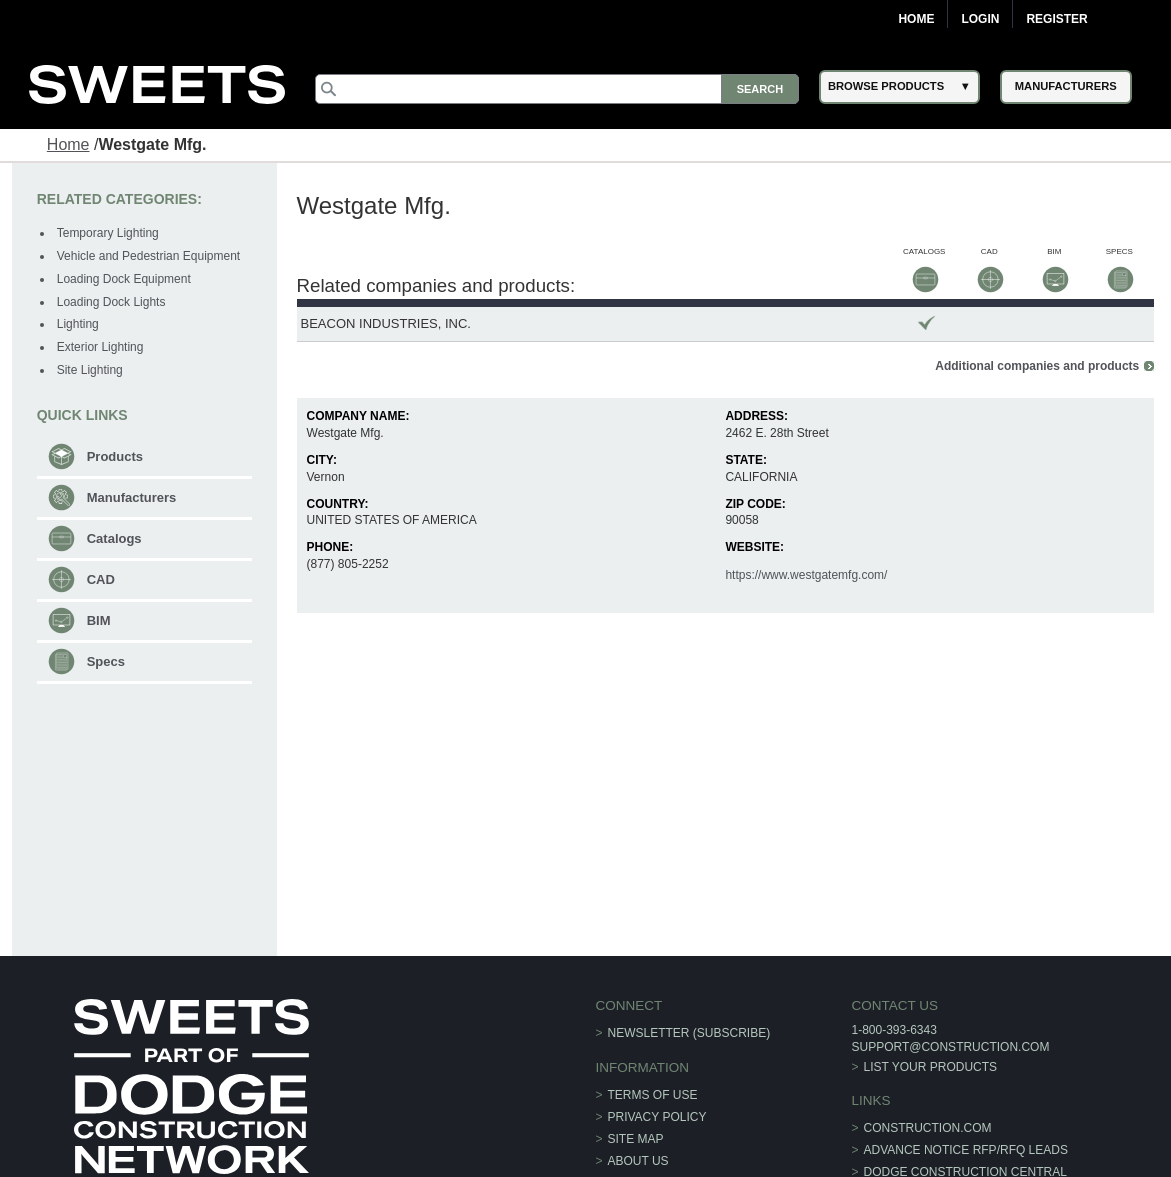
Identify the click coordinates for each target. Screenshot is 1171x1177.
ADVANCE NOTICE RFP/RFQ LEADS (966, 1150)
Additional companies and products (1037, 366)
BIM (99, 620)
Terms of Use (653, 1095)
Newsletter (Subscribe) (689, 1033)
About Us (638, 1161)
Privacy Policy (657, 1117)
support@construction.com (950, 1047)
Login (980, 19)
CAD (101, 579)
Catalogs (114, 538)
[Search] (557, 89)
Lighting (78, 324)
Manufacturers (132, 497)
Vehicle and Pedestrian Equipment (148, 256)
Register (1056, 19)
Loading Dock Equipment (124, 279)
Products (115, 456)
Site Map (636, 1139)
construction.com (928, 1128)
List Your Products (931, 1067)
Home (916, 19)
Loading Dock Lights (111, 302)
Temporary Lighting (108, 233)
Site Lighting (90, 370)
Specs (106, 661)
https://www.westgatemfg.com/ (806, 575)
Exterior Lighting (100, 347)
